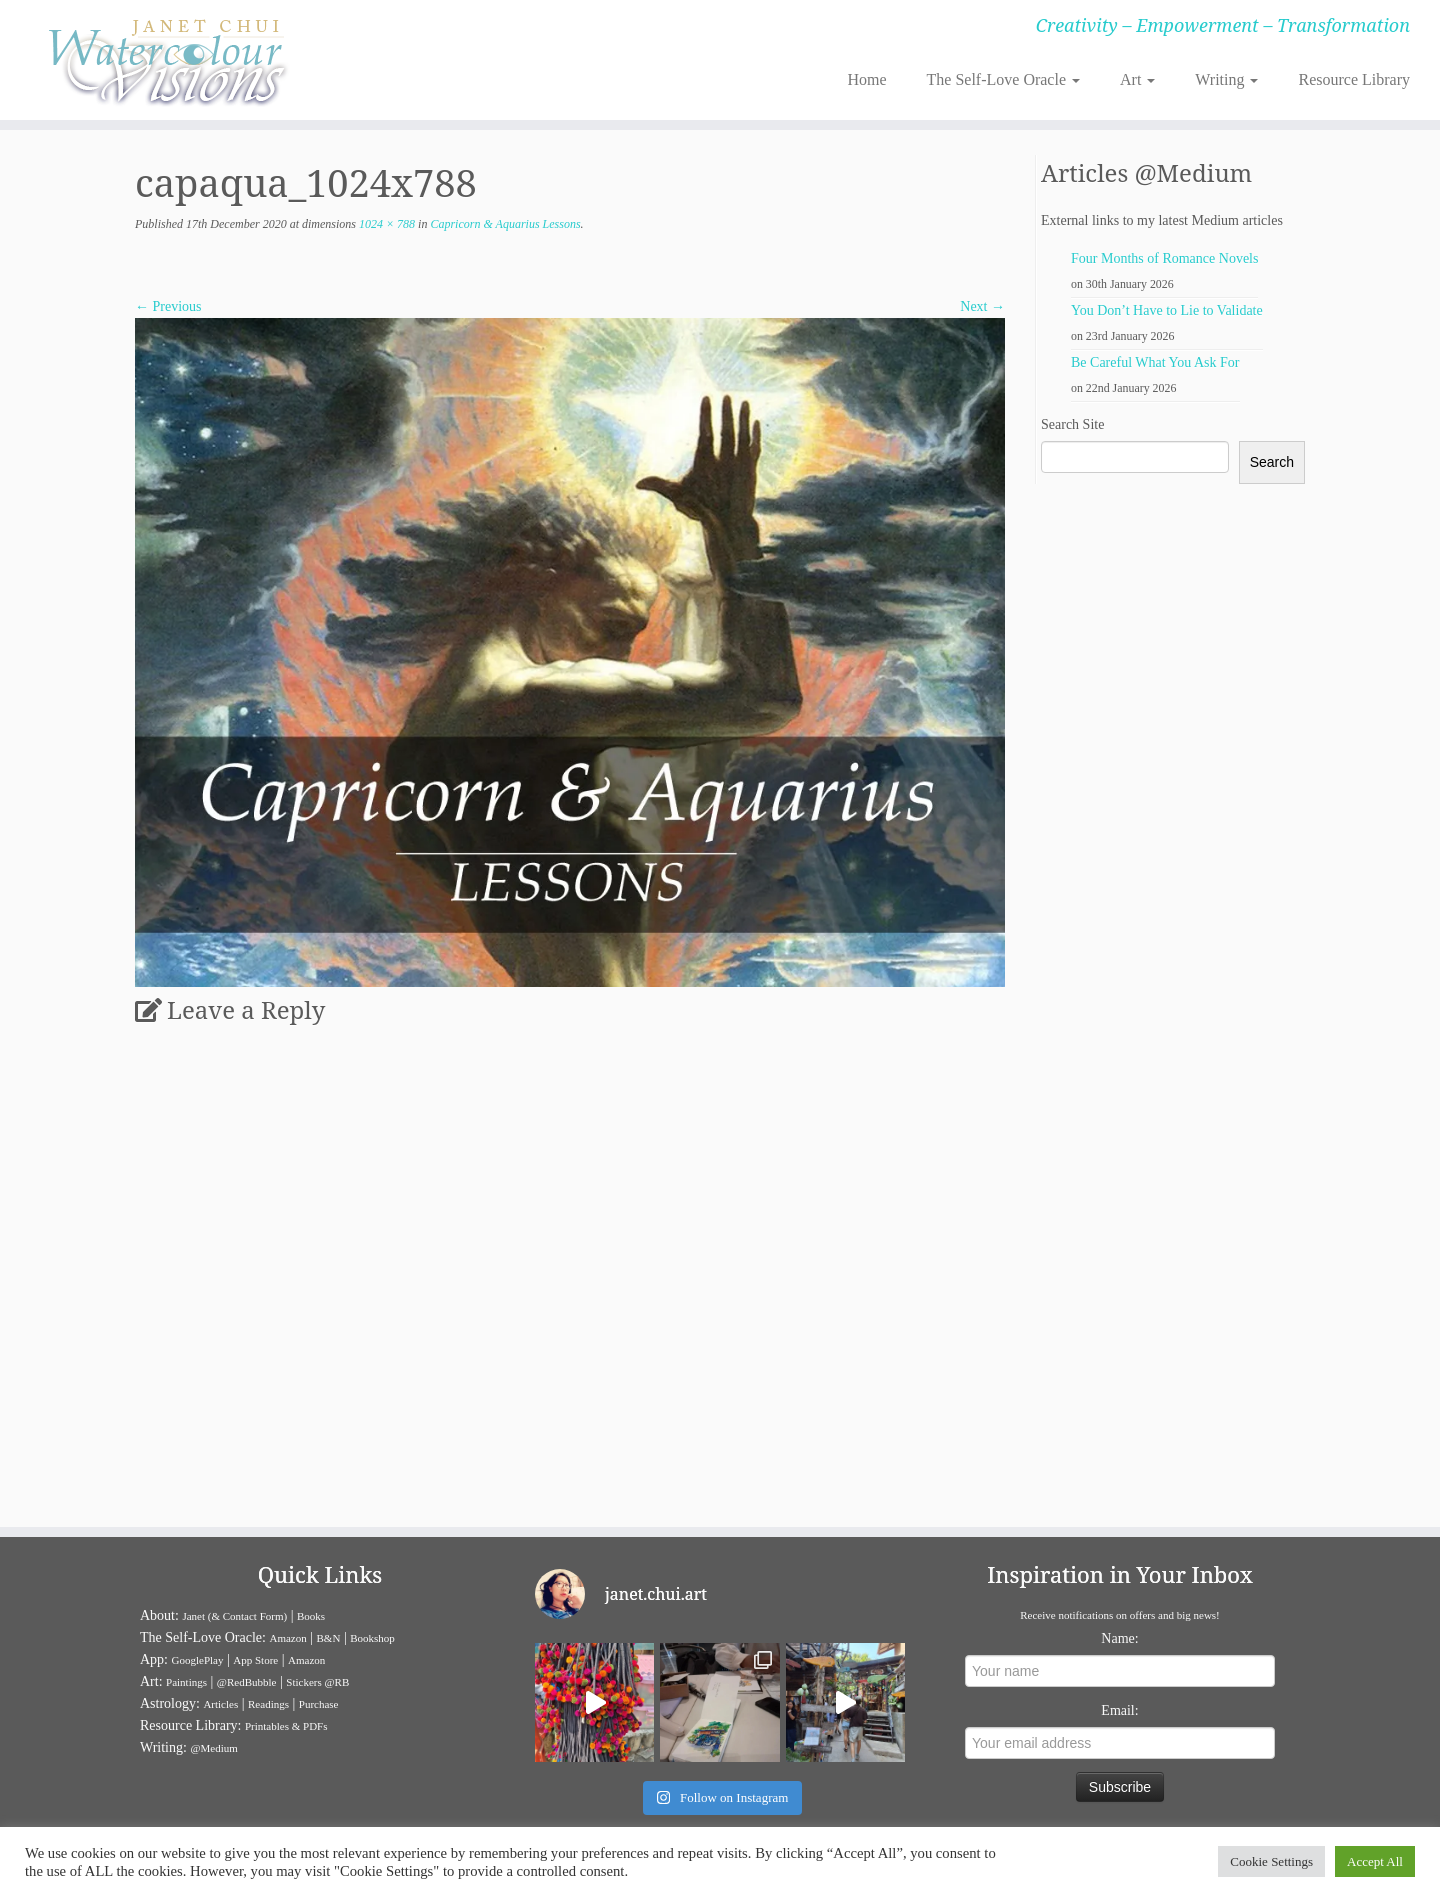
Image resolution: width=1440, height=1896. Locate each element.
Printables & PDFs (286, 1726)
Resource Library (1354, 79)
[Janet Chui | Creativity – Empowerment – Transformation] (166, 60)
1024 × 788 (385, 224)
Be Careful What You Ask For (1155, 362)
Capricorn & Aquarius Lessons (503, 224)
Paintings (186, 1682)
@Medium (213, 1748)
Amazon (287, 1638)
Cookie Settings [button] (1271, 1861)
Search (1272, 462)
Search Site (1072, 424)
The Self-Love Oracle (1003, 79)
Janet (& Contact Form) (234, 1616)
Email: (1119, 1710)
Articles (220, 1704)
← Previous (168, 306)
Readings (268, 1704)
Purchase (319, 1704)
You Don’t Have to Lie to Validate (1167, 310)
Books (311, 1616)
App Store (255, 1660)
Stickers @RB (317, 1682)
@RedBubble (247, 1682)
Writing (1226, 79)
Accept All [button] (1375, 1861)
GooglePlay (198, 1660)
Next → (982, 306)
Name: (1119, 1638)
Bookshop (372, 1638)
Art (1137, 79)
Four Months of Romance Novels (1164, 258)
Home (866, 79)
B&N (329, 1638)
